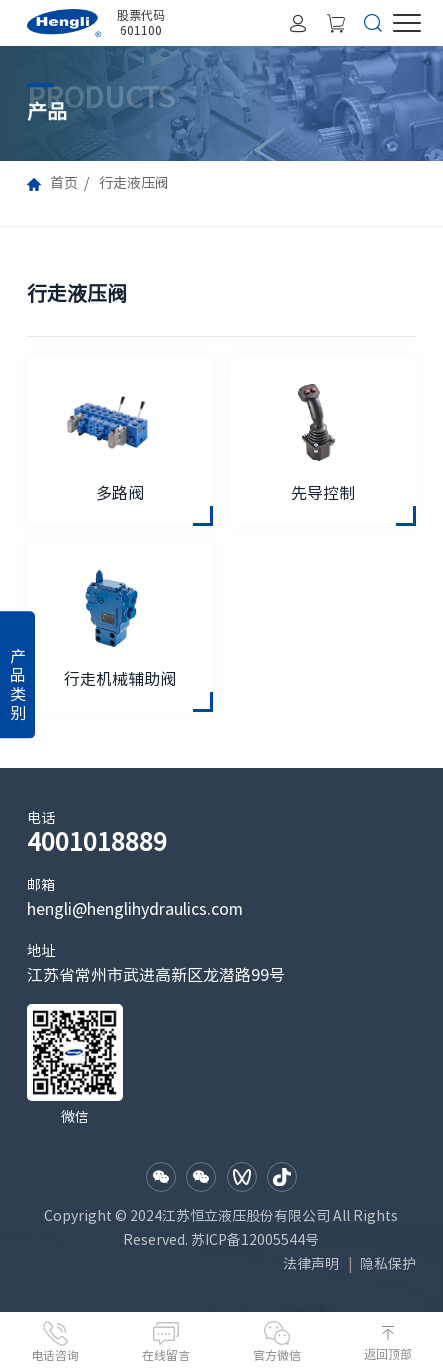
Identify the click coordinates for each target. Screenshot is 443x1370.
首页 (64, 183)
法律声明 (311, 1264)
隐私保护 (388, 1264)
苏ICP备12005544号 (255, 1240)
